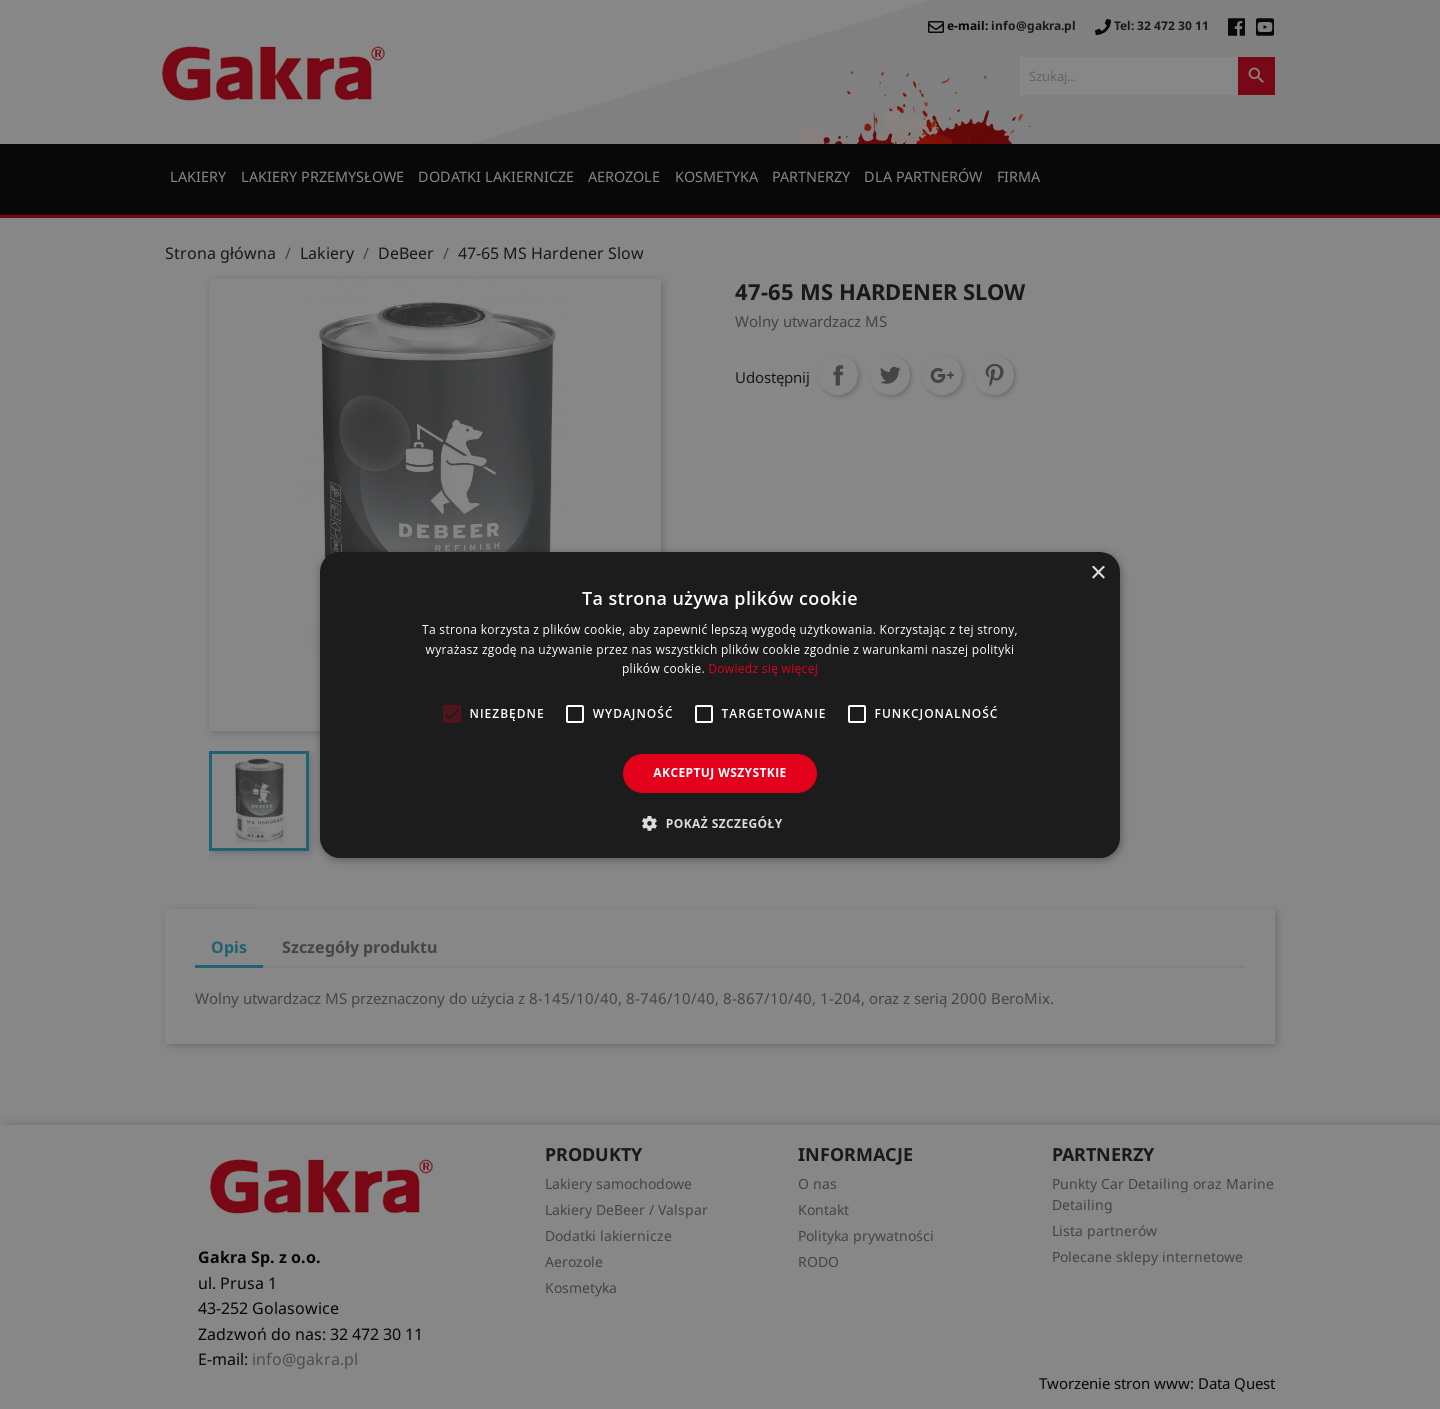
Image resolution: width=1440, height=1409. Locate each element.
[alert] (720, 704)
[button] (719, 823)
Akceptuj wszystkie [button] (719, 772)
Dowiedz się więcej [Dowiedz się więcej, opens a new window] (763, 668)
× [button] (1097, 572)
